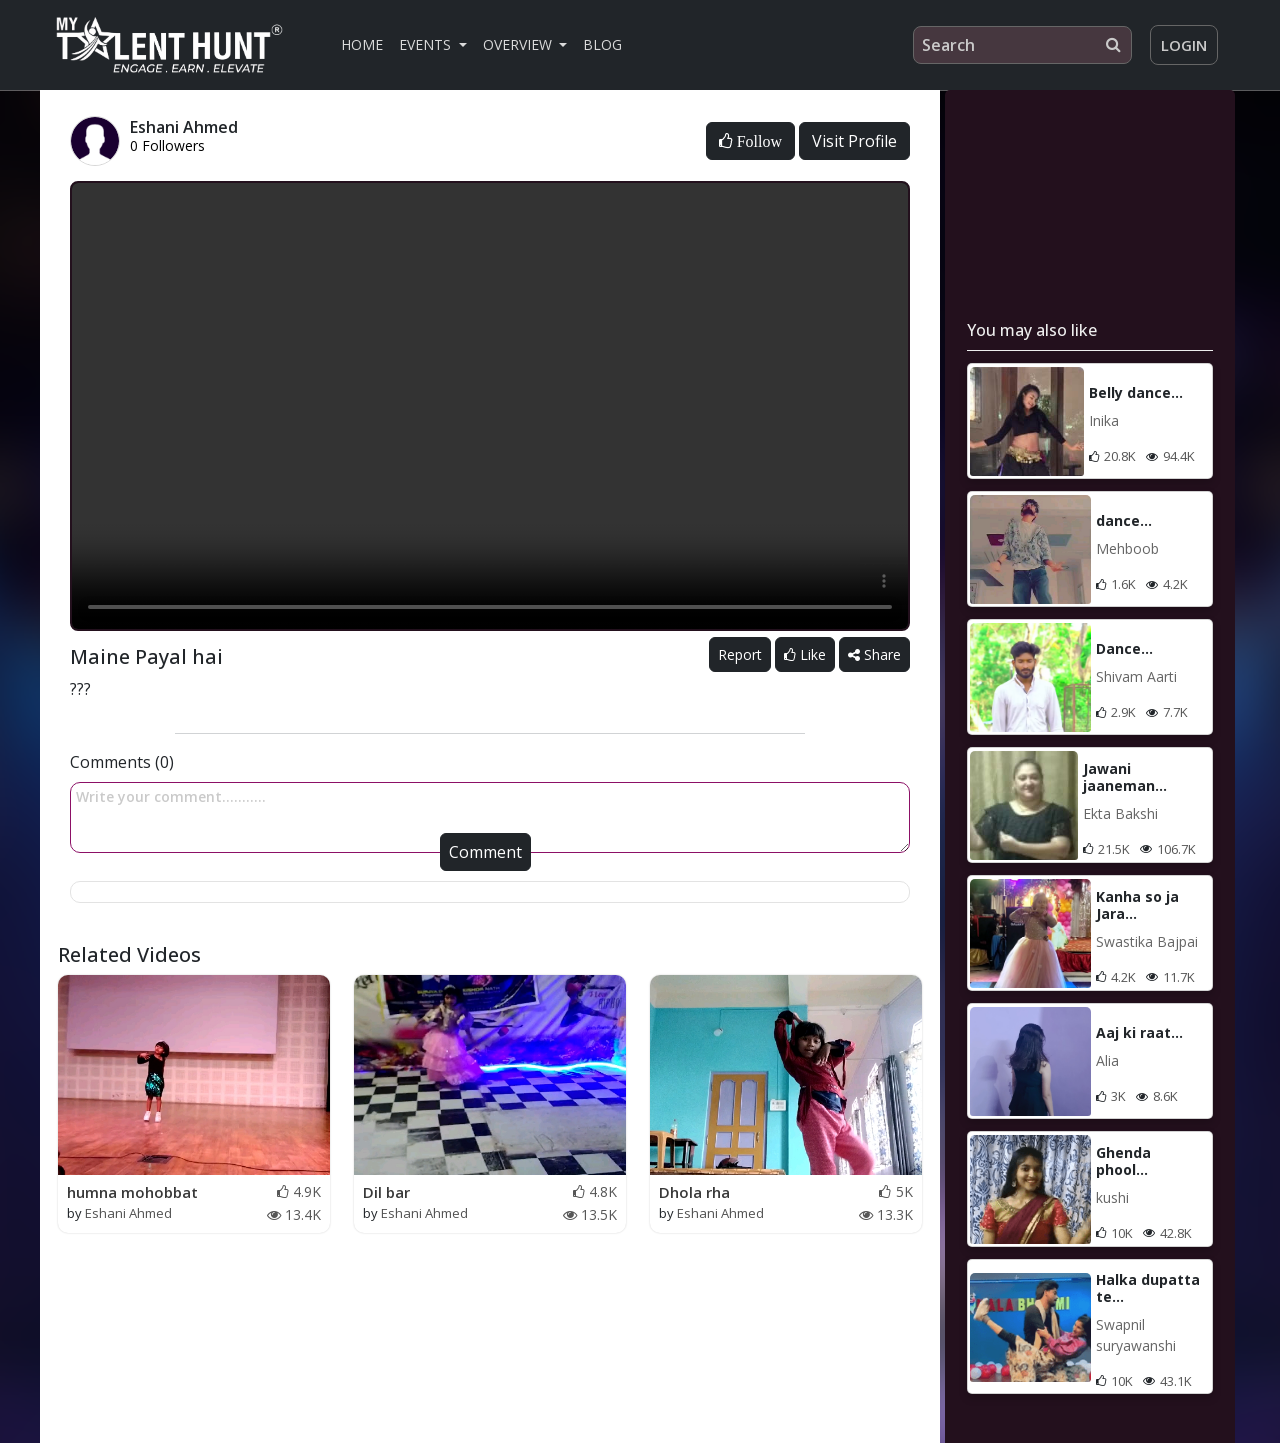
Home (362, 44)
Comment (485, 852)
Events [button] (427, 44)
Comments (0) (122, 762)
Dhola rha (694, 1192)
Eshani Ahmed (128, 1213)
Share (874, 654)
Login (1184, 45)
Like (805, 654)
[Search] (1022, 45)
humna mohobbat (132, 1192)
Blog (602, 44)
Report (740, 654)
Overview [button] (519, 44)
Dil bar (386, 1192)
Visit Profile (854, 141)
